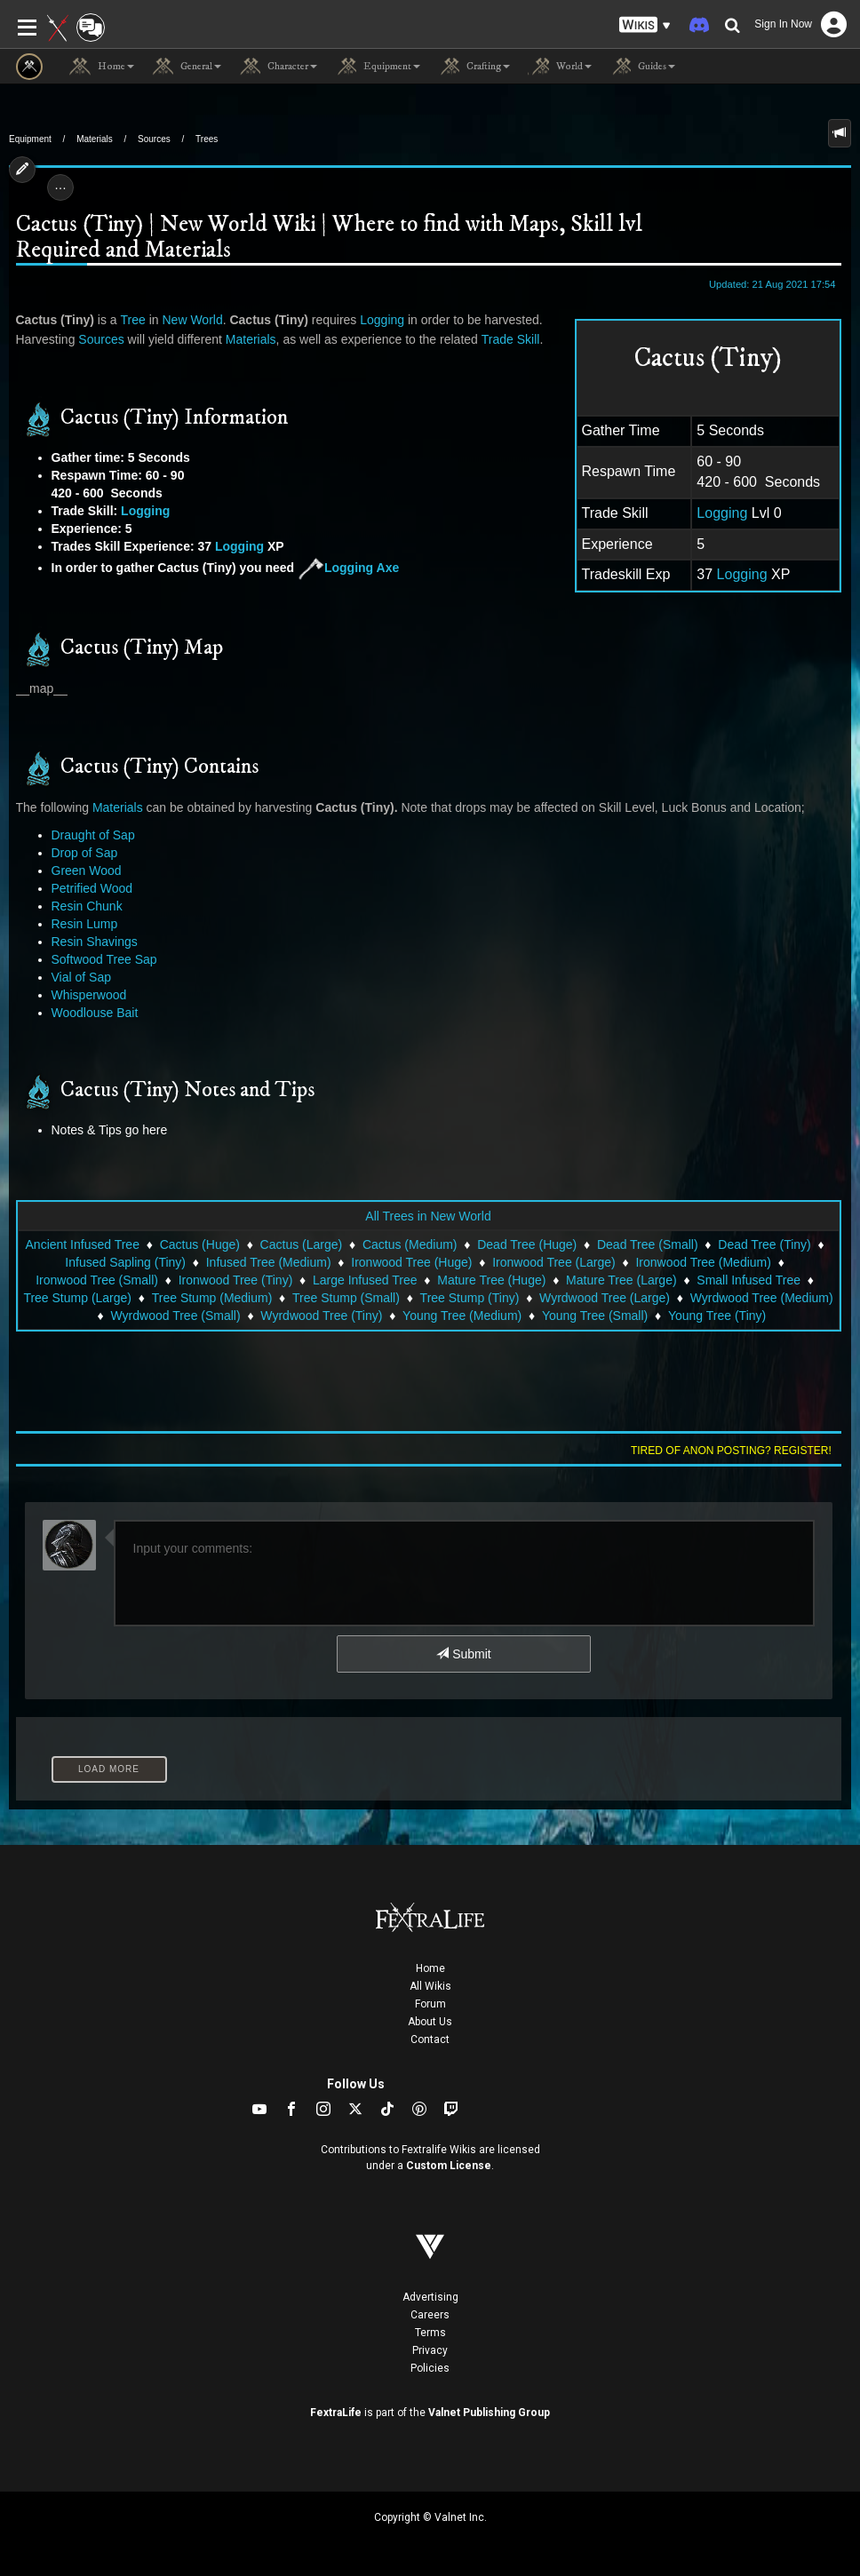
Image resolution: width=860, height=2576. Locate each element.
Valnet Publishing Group (489, 2412)
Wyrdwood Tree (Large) (604, 1298)
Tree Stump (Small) (346, 1298)
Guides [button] (642, 66)
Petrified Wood (92, 888)
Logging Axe (348, 568)
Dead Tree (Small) (647, 1244)
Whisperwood (89, 995)
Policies (430, 2368)
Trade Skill (511, 339)
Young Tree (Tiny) (717, 1315)
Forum (430, 2004)
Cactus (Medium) (410, 1244)
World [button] (560, 66)
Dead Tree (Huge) (527, 1244)
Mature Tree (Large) (621, 1280)
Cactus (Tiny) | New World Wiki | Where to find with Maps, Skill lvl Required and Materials (329, 237)
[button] (645, 25)
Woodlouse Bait (95, 1013)
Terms (430, 2332)
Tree (133, 320)
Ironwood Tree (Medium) (703, 1262)
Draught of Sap (93, 835)
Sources (154, 139)
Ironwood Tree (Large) (554, 1262)
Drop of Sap (85, 853)
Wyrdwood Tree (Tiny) (321, 1315)
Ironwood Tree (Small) (97, 1280)
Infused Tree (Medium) (268, 1262)
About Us (430, 2021)
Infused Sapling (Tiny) (125, 1262)
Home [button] (101, 66)
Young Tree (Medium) (462, 1315)
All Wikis (430, 1986)
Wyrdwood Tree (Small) (176, 1315)
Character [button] (278, 66)
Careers (430, 2315)
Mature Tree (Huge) (491, 1280)
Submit (463, 1654)
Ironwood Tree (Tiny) (236, 1280)
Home (430, 1968)
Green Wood (87, 870)
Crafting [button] (474, 66)
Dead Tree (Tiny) (764, 1244)
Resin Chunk (87, 906)
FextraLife (336, 2412)
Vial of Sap (81, 977)
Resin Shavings (95, 941)
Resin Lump (85, 924)
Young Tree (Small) (595, 1315)
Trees (206, 139)
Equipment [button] (377, 66)
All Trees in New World (427, 1216)
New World (192, 320)
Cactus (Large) (301, 1244)
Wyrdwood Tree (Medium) (761, 1298)
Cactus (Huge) (200, 1244)
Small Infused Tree (748, 1280)
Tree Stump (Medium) (212, 1298)
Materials (94, 139)
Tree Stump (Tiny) (470, 1298)
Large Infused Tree (365, 1280)
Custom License (448, 2165)
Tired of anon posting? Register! (731, 1450)
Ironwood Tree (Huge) (411, 1262)
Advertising (430, 2297)
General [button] (186, 66)
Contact (430, 2039)
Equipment (30, 139)
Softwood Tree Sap (104, 959)
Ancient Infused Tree (82, 1244)
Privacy (430, 2350)
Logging (722, 513)
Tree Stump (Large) (77, 1298)
